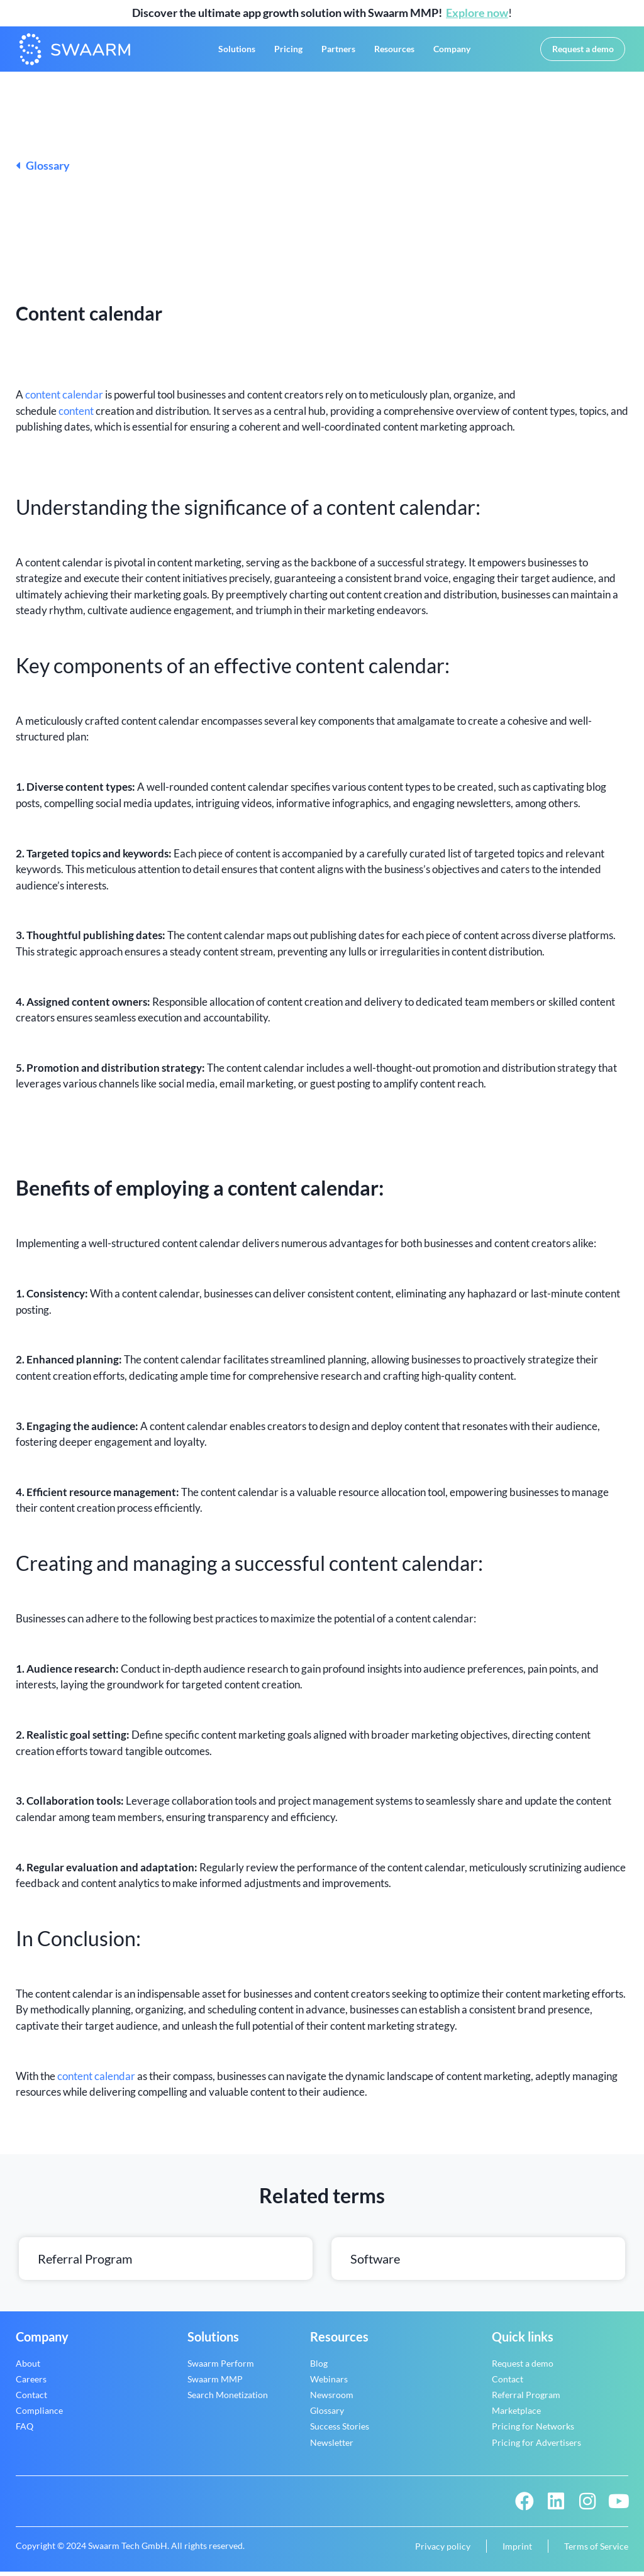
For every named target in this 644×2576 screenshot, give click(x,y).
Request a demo (522, 2367)
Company (451, 51)
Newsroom (331, 2399)
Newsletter (331, 2446)
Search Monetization (227, 2399)
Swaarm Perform (220, 2367)
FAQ (24, 2430)
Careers (31, 2383)
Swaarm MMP (215, 2383)
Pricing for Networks (533, 2430)
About (28, 2367)
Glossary (43, 170)
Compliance (39, 2414)
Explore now (477, 12)
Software (375, 2263)
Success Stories (339, 2430)
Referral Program (85, 2263)
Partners (338, 51)
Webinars (329, 2383)
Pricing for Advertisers (536, 2446)
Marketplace (516, 2414)
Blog (319, 2367)
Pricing (288, 51)
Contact (31, 2399)
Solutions (236, 51)
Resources (394, 51)
